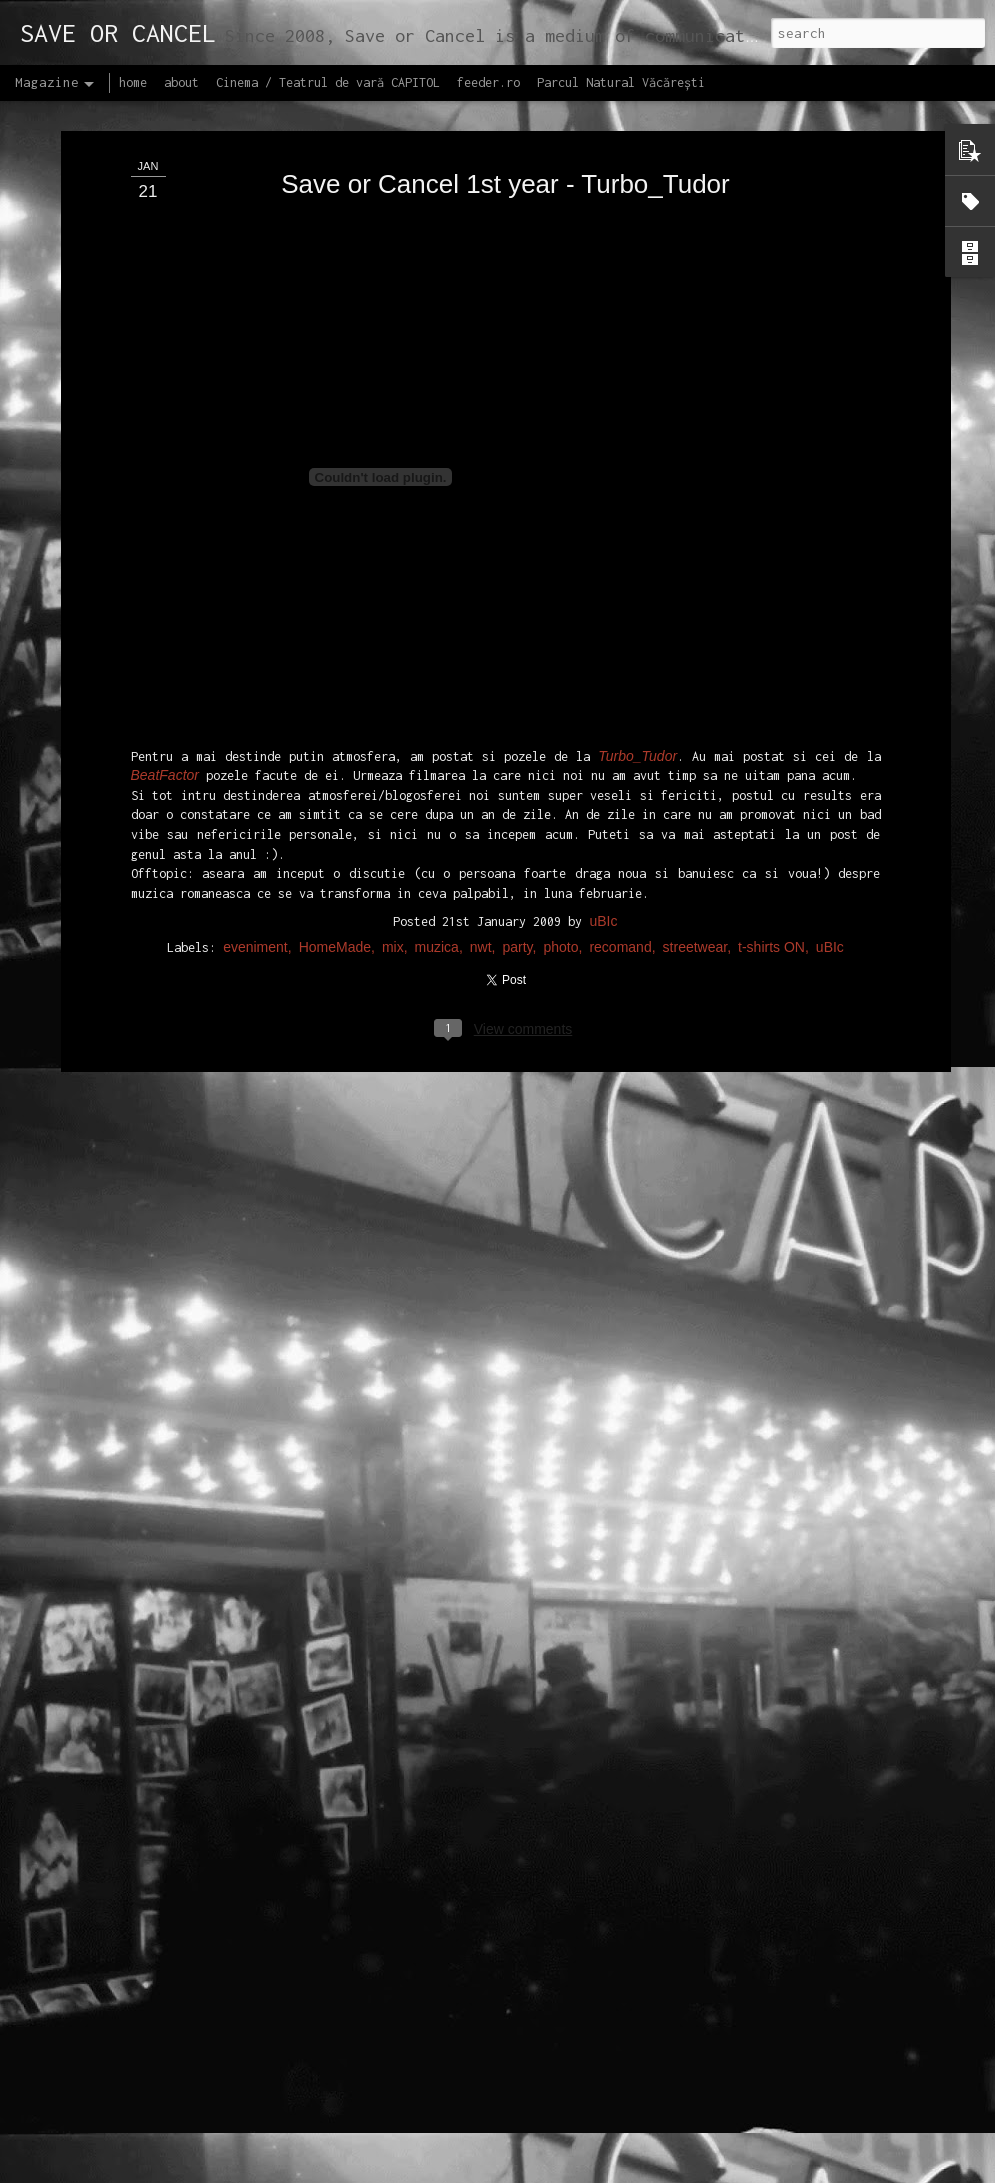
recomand (620, 852)
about (181, 82)
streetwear (695, 852)
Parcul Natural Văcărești (621, 82)
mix (393, 852)
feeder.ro (488, 82)
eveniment (255, 852)
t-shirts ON (771, 852)
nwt (481, 852)
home (133, 82)
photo (560, 852)
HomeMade (335, 852)
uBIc (603, 826)
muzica (437, 852)
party (518, 852)
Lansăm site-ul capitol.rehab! (414, 2160)
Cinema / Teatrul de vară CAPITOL (328, 82)
